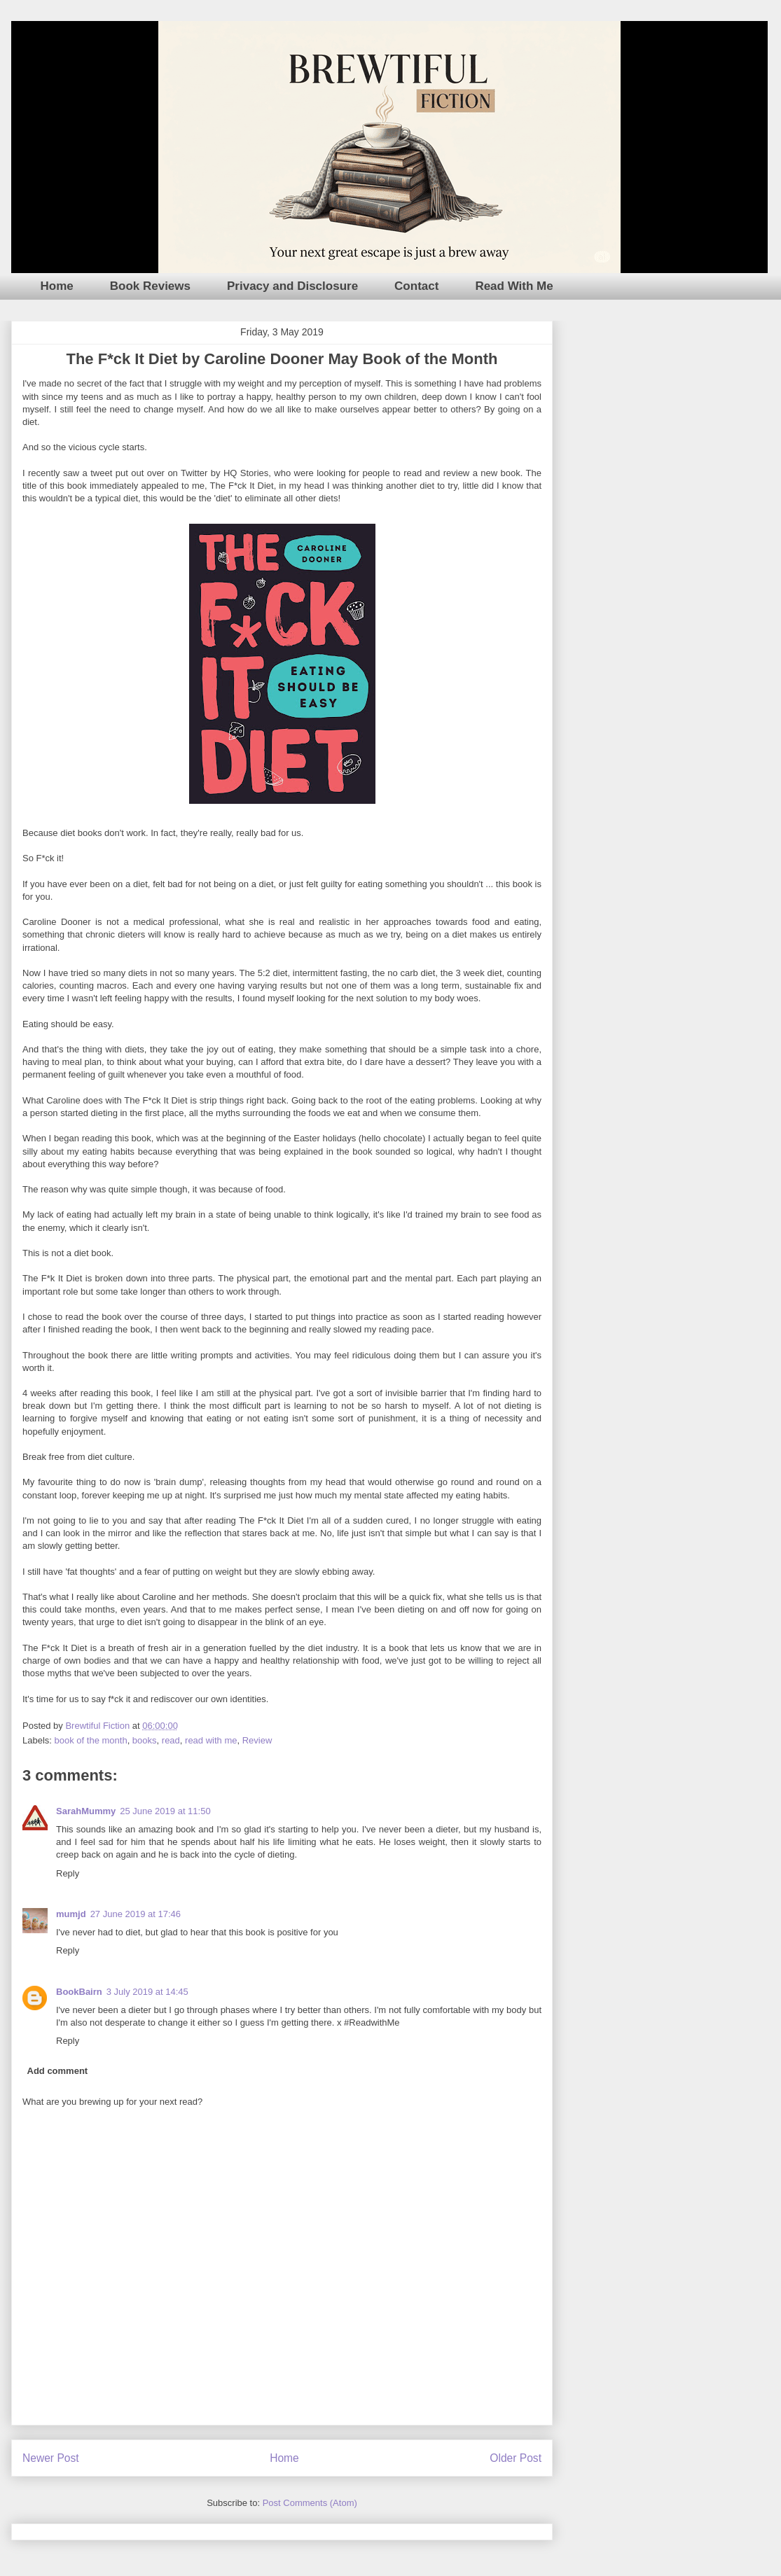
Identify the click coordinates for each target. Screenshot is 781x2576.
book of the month (91, 1740)
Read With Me (514, 286)
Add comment (57, 2071)
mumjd (71, 1914)
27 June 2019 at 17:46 (135, 1914)
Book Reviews (150, 286)
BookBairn (79, 1991)
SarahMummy (86, 1811)
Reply (67, 1873)
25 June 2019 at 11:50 (165, 1811)
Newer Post (50, 2458)
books (144, 1740)
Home (57, 286)
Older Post (515, 2458)
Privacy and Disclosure (292, 286)
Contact (416, 286)
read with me (211, 1740)
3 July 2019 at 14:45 (147, 1991)
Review (257, 1740)
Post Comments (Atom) (310, 2503)
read (171, 1740)
